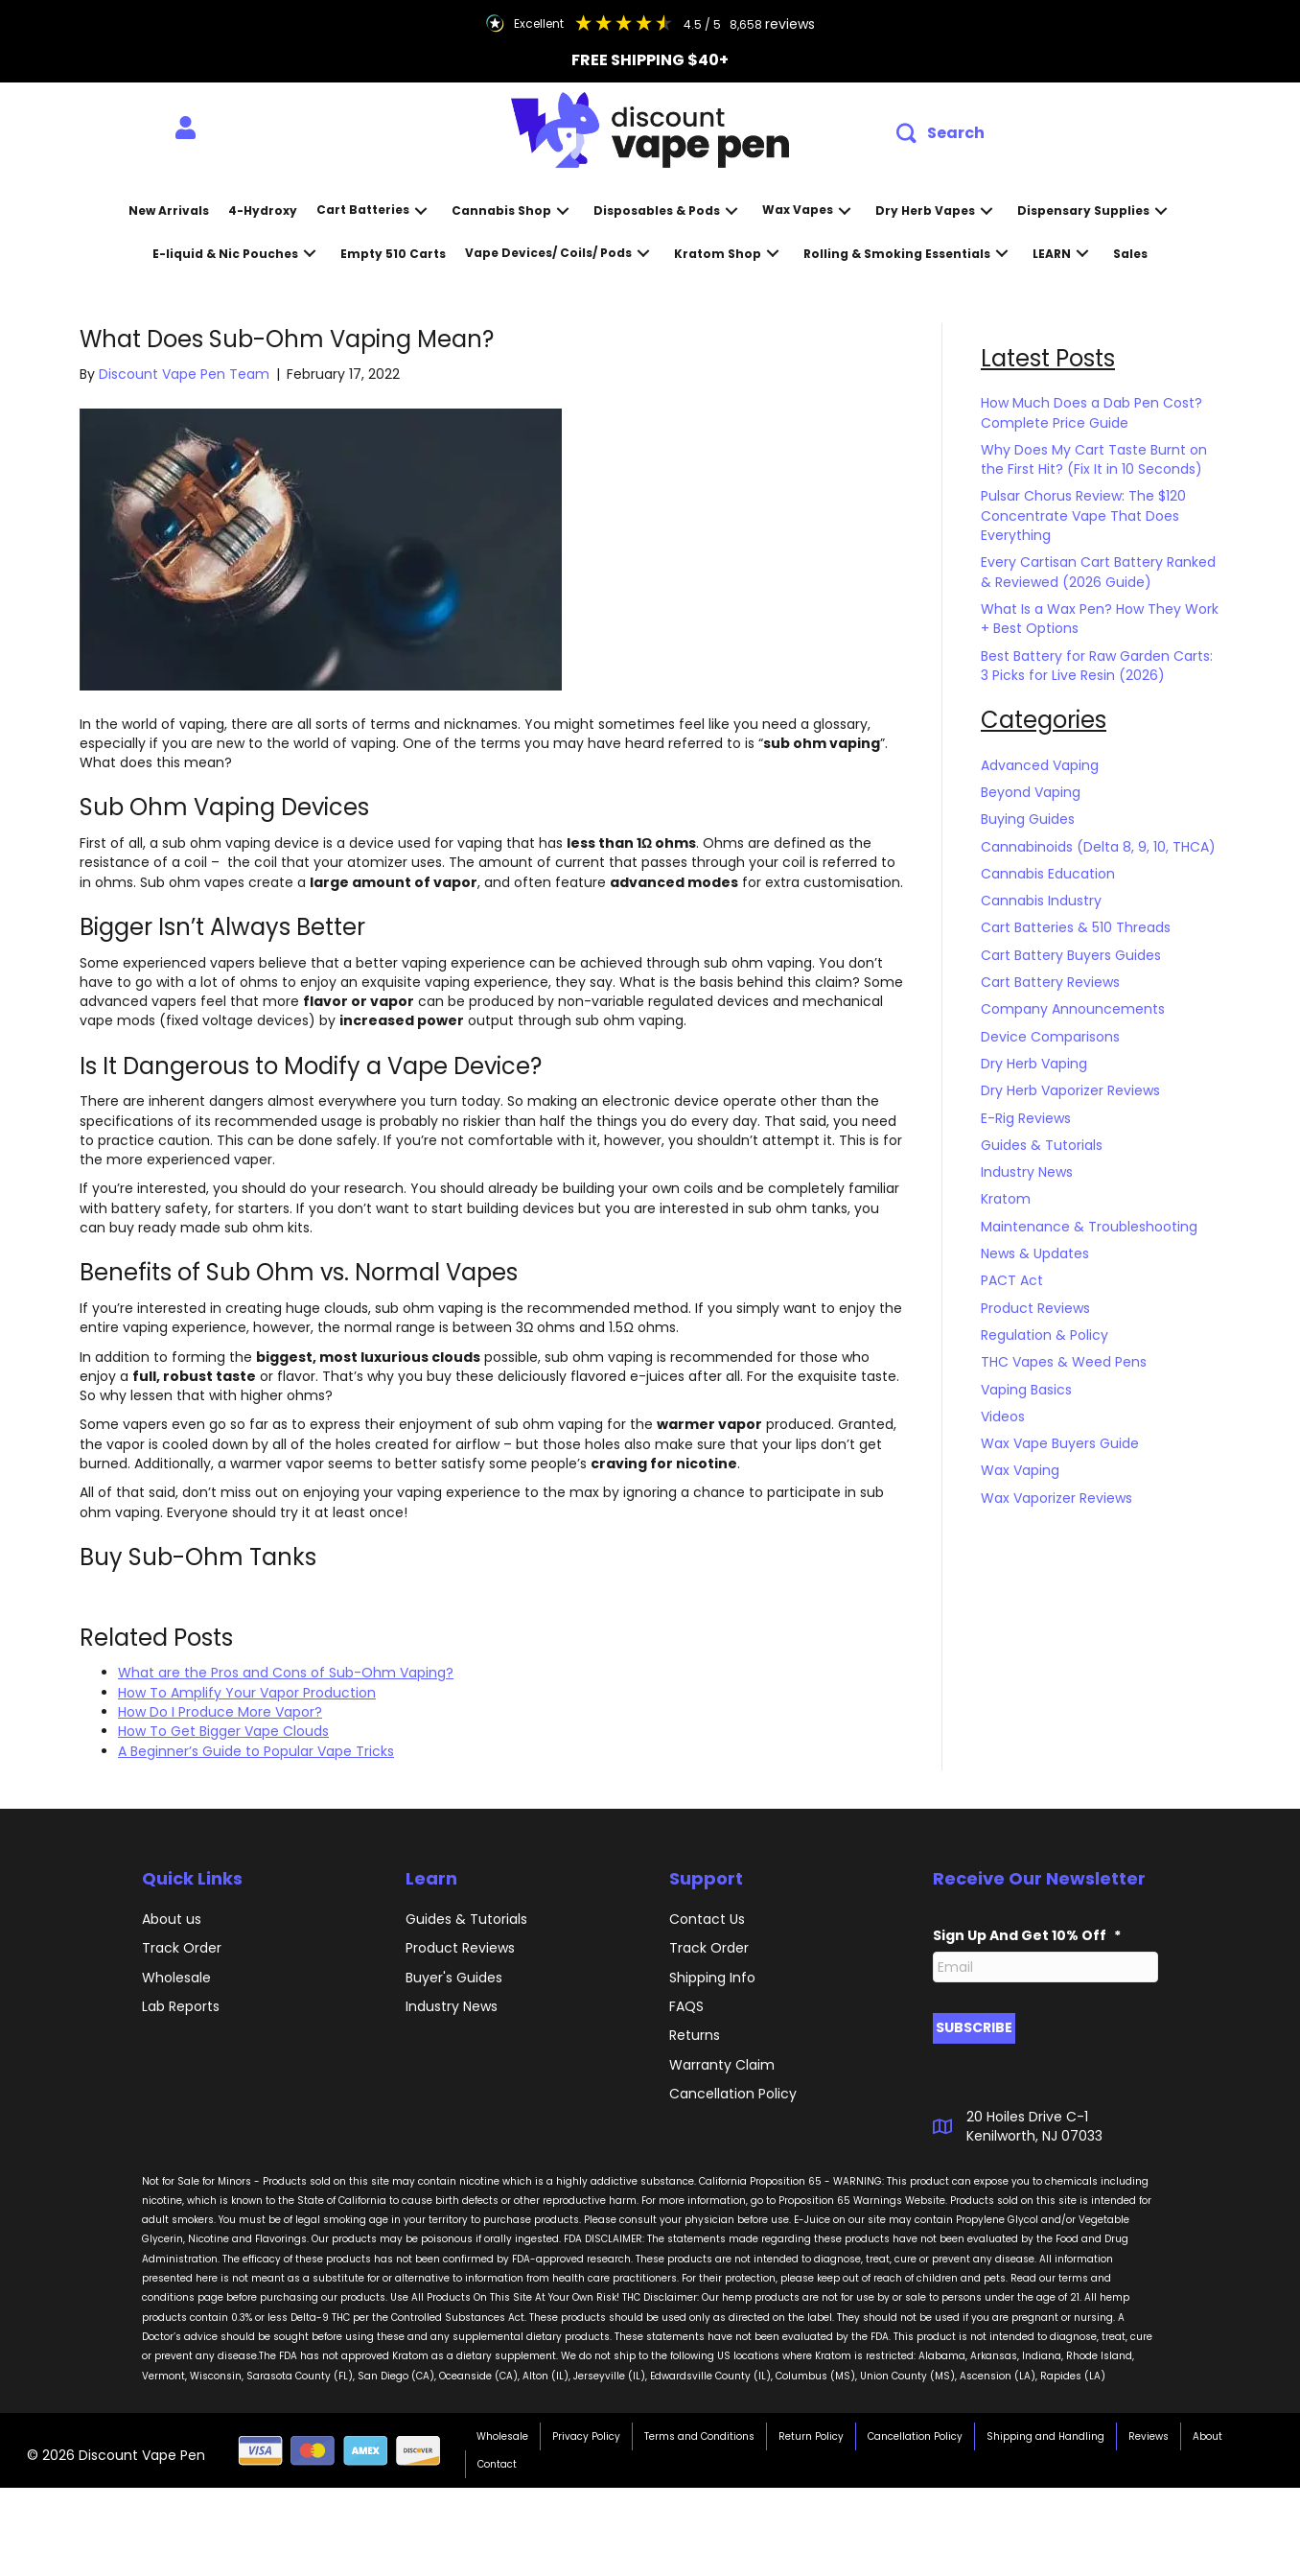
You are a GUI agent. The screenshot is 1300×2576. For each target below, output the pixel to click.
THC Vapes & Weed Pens (1064, 1361)
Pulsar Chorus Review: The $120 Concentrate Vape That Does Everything (1083, 515)
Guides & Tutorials (1042, 1145)
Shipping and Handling (1045, 2436)
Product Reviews (1035, 1308)
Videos (1003, 1416)
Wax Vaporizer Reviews (1056, 1498)
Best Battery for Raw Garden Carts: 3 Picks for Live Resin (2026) (1097, 665)
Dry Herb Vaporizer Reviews (1070, 1090)
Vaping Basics (1026, 1389)
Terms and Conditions (699, 2436)
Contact (497, 2464)
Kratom (1006, 1198)
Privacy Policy (586, 2436)
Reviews (1148, 2436)
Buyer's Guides (454, 1977)
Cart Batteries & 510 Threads (1076, 927)
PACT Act (1012, 1280)
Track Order (181, 1947)
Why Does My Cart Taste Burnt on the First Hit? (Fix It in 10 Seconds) (1094, 459)
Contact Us (707, 1919)
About (1207, 2436)
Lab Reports (181, 2006)
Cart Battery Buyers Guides (1071, 955)
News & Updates (1035, 1253)
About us (171, 1919)
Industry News (1027, 1172)
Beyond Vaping (1030, 792)
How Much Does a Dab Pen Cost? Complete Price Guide (1091, 412)
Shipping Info (712, 1977)
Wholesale (176, 1977)
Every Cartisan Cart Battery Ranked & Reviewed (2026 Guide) (1098, 571)
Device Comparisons (1050, 1036)
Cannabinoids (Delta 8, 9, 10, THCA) (1098, 846)
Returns (694, 2035)
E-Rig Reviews (1026, 1118)
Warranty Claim (722, 2064)
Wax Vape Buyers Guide (1060, 1443)
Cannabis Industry (1041, 900)
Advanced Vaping (1040, 765)
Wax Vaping (1020, 1470)
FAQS (686, 2006)
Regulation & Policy (1044, 1335)
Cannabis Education (1048, 873)
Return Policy (811, 2436)
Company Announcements (1073, 1009)
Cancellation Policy (915, 2436)
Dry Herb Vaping (1034, 1063)
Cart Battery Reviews (1050, 982)
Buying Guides (1028, 819)
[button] (940, 133)
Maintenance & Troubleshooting (1089, 1226)
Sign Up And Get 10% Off (1027, 1935)
